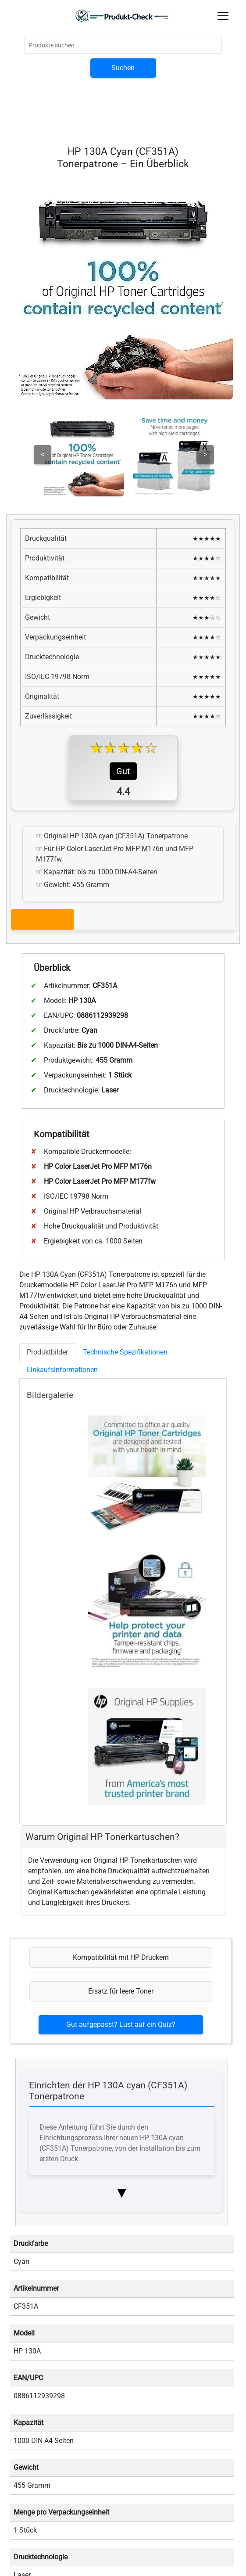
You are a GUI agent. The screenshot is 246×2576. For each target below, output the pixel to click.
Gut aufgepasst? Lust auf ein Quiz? (120, 2024)
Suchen (123, 68)
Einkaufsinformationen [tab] (62, 1369)
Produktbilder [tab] (47, 1352)
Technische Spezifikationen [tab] (125, 1352)
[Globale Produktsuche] (123, 45)
